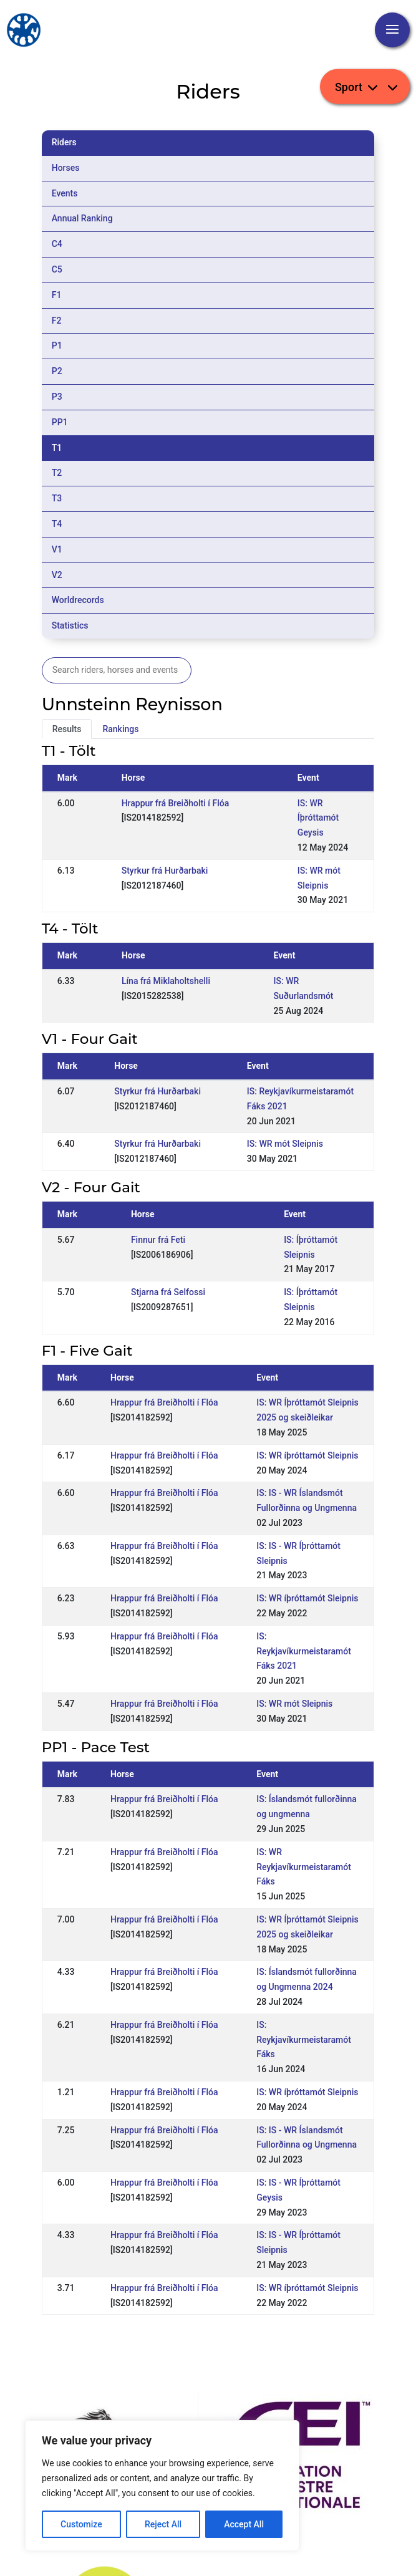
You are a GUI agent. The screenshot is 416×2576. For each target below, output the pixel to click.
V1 (57, 549)
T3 (57, 498)
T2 (57, 473)
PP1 (60, 422)
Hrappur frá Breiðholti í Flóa (176, 803)
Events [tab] (65, 193)
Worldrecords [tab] (78, 600)
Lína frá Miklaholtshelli (166, 981)
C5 (57, 269)
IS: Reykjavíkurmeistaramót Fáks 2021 (303, 1651)
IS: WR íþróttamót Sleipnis (307, 1455)
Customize (81, 2524)
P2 (57, 371)
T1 (57, 448)
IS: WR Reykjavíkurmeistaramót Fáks (303, 1867)
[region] (162, 2485)
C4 (57, 244)
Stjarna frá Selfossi (168, 1292)
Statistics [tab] (70, 625)
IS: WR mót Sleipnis (285, 1144)
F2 (57, 321)
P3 (57, 397)
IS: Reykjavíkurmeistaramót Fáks (303, 2040)
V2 (57, 575)
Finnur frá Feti (158, 1240)
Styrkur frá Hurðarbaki (165, 871)
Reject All (163, 2524)
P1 (57, 345)
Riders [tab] (64, 142)
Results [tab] (67, 729)
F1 (57, 295)
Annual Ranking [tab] (82, 218)
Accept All (244, 2524)
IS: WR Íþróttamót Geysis (318, 818)
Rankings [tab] (120, 729)
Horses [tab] (66, 168)
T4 (57, 524)
